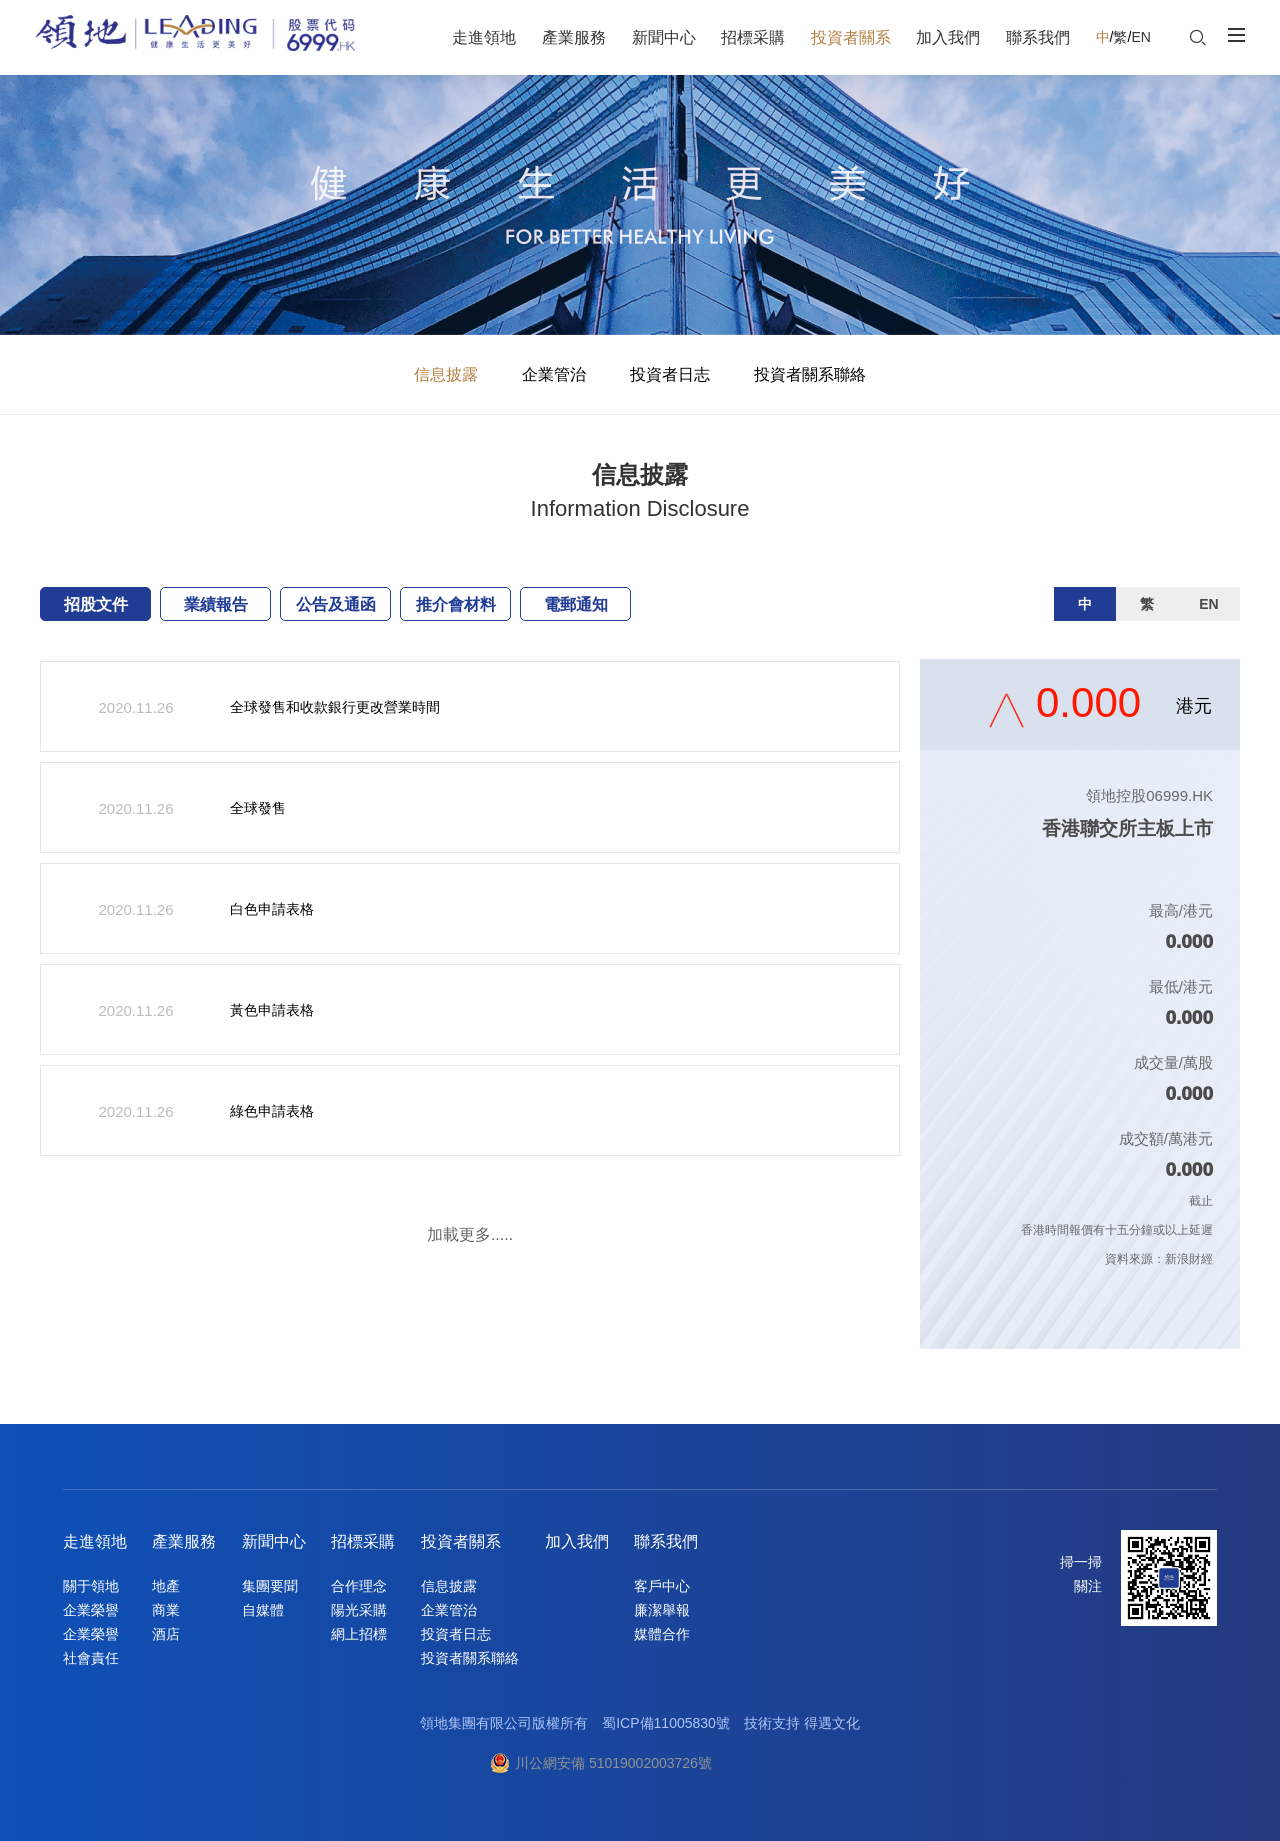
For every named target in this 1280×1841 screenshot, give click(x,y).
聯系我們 (666, 1541)
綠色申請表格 (272, 1111)
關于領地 (91, 1586)
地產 (166, 1586)
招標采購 (363, 1541)
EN (1140, 37)
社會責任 (91, 1658)
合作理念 (359, 1586)
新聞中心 (274, 1541)
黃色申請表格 (272, 1010)
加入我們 (577, 1541)
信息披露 (446, 374)
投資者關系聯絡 (810, 374)
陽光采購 (359, 1610)
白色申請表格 (272, 909)
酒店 (166, 1634)
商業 (166, 1610)
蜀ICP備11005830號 (666, 1723)
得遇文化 (832, 1723)
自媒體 (263, 1610)
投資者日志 (670, 374)
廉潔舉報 (662, 1610)
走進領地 (95, 1541)
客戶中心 (662, 1586)
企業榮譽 (91, 1610)
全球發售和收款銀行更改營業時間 (335, 707)
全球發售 (258, 808)
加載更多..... (470, 1234)
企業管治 (554, 374)
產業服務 (184, 1541)
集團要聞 (270, 1586)
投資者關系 (461, 1541)
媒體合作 (662, 1634)
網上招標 (359, 1634)
